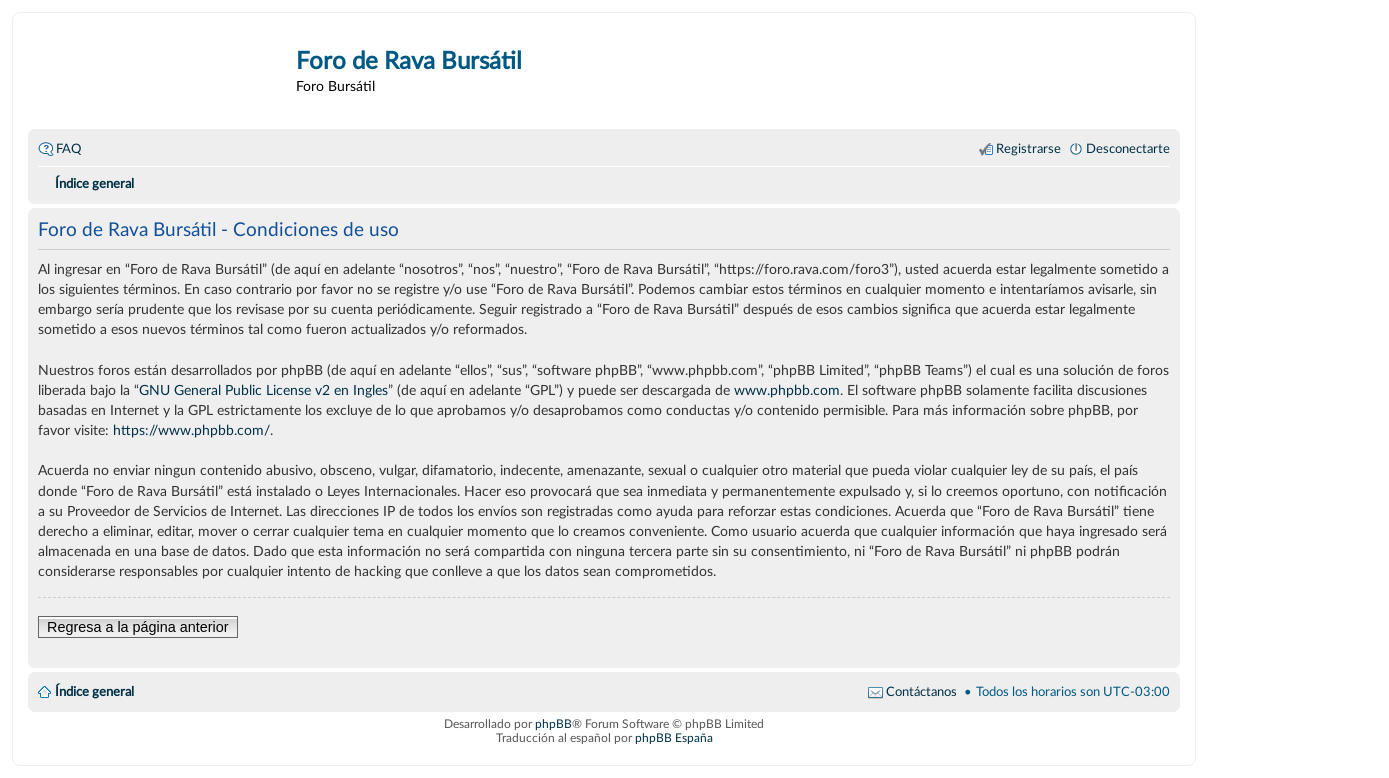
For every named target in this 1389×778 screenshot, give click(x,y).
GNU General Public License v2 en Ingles (263, 390)
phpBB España (674, 738)
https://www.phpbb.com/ (191, 430)
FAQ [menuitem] (68, 149)
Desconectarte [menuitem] (1128, 149)
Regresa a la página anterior (138, 627)
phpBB (553, 724)
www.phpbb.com (787, 390)
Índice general (94, 692)
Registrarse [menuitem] (1028, 149)
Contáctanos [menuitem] (921, 692)
